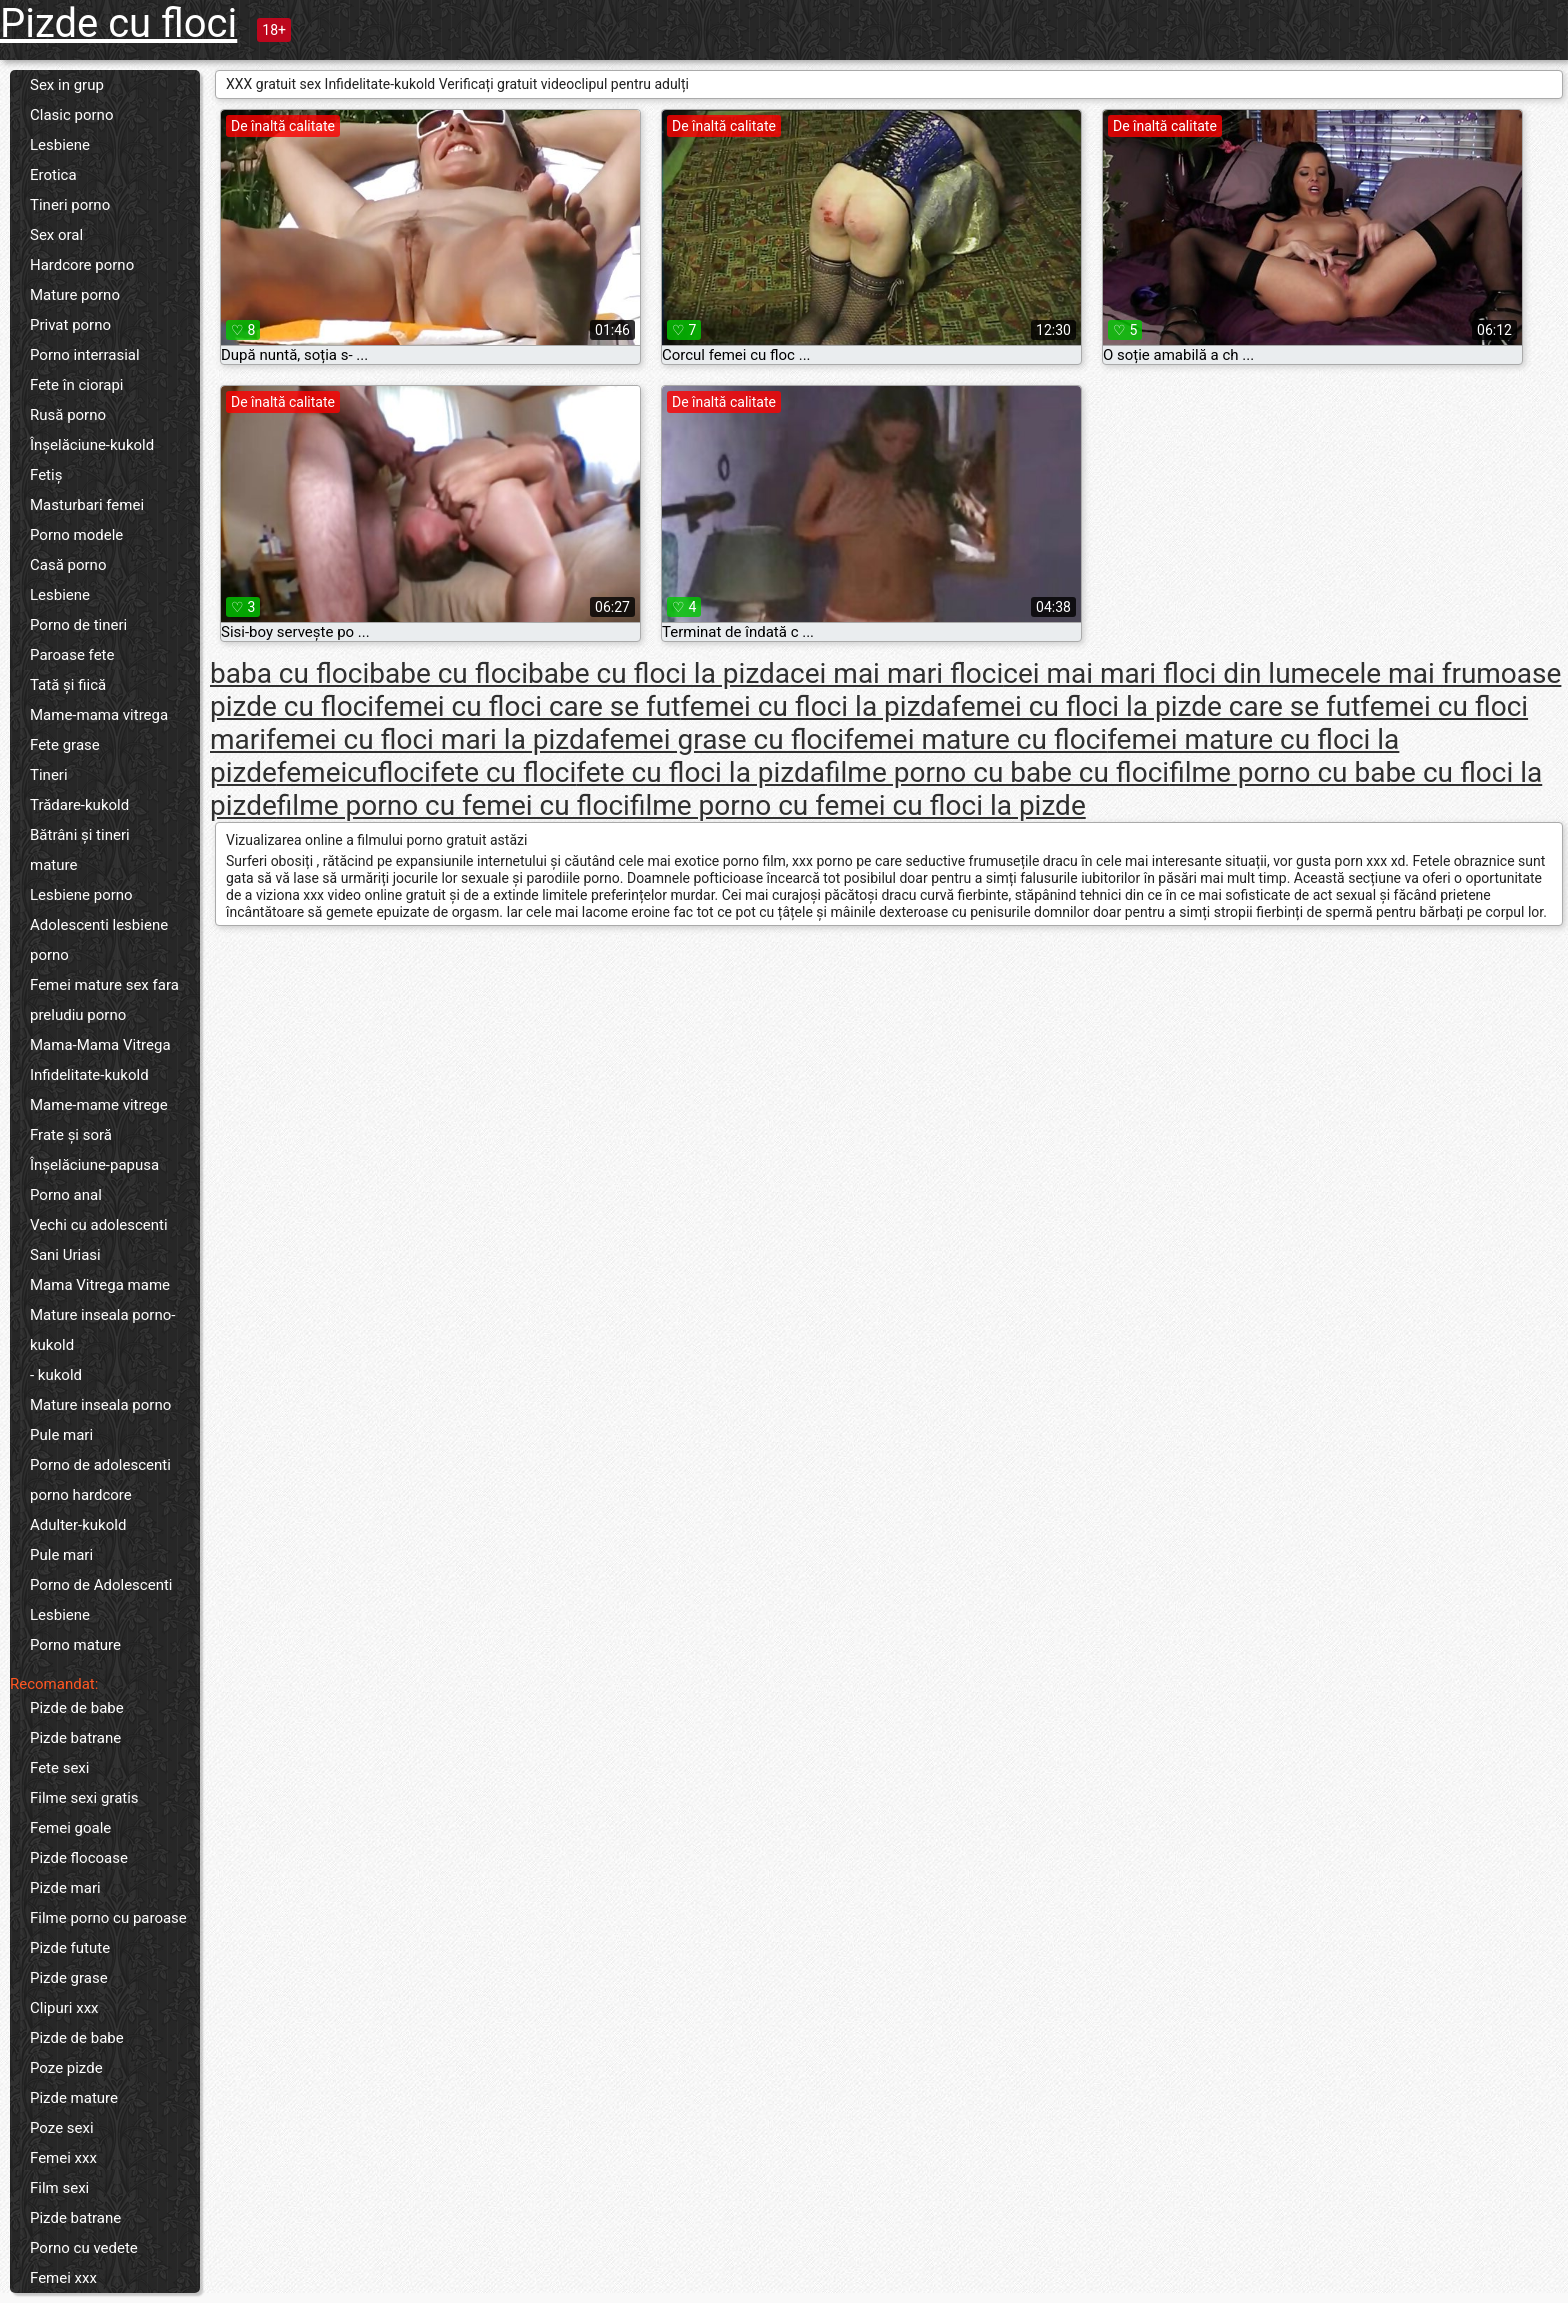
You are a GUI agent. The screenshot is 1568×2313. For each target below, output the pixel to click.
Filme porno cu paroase (108, 1918)
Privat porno (70, 325)
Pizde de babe (77, 1708)
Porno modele (76, 535)
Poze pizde (66, 2068)
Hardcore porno (82, 265)
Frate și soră (71, 1135)
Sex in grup (67, 85)
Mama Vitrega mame (100, 1285)
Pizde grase (69, 1978)
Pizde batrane (75, 1738)
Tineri (49, 775)
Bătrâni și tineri (80, 835)
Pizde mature (74, 2098)
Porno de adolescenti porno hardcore (100, 1480)
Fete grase (65, 745)
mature (53, 865)
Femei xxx (63, 2158)
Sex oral (56, 235)
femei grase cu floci (722, 739)
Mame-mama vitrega (99, 715)
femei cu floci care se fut (527, 706)
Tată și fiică (68, 685)
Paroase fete (72, 655)
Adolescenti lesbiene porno (99, 940)
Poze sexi (62, 2128)
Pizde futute (70, 1948)
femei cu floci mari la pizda (433, 739)
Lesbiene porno (81, 895)
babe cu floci (448, 673)
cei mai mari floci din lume (1166, 673)
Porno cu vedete (84, 2248)
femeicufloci (354, 772)
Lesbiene (60, 145)
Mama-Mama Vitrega (100, 1045)
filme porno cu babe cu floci (997, 772)
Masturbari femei (87, 505)
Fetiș (46, 475)
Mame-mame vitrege (99, 1105)
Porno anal (66, 1195)
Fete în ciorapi (76, 385)
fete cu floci (504, 772)
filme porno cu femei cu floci (453, 805)
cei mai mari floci (896, 673)
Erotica (53, 175)
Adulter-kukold (78, 1525)
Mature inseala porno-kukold (102, 1330)
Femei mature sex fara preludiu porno (104, 1000)
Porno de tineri (78, 625)
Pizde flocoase (79, 1858)
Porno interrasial (85, 355)
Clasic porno (71, 115)
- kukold (56, 1375)
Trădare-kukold (79, 805)
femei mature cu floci (975, 739)
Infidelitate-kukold (89, 1075)
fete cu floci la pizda (700, 772)
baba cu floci (289, 673)
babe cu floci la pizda (659, 673)
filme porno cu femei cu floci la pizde (858, 805)
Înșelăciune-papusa (94, 1165)
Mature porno (75, 295)
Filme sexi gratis (84, 1798)
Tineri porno (70, 205)
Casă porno (68, 565)
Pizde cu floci (118, 23)
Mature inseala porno (100, 1405)
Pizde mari (65, 1888)
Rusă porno (68, 415)
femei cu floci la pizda (815, 706)
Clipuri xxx (64, 2008)
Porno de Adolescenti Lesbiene (101, 1600)
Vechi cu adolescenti (99, 1225)
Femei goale (70, 1828)
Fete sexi (59, 1768)
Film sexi (59, 2188)
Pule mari (61, 1435)
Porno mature (75, 1645)
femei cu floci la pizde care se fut (1155, 706)
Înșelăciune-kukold (92, 445)
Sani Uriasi (65, 1255)
